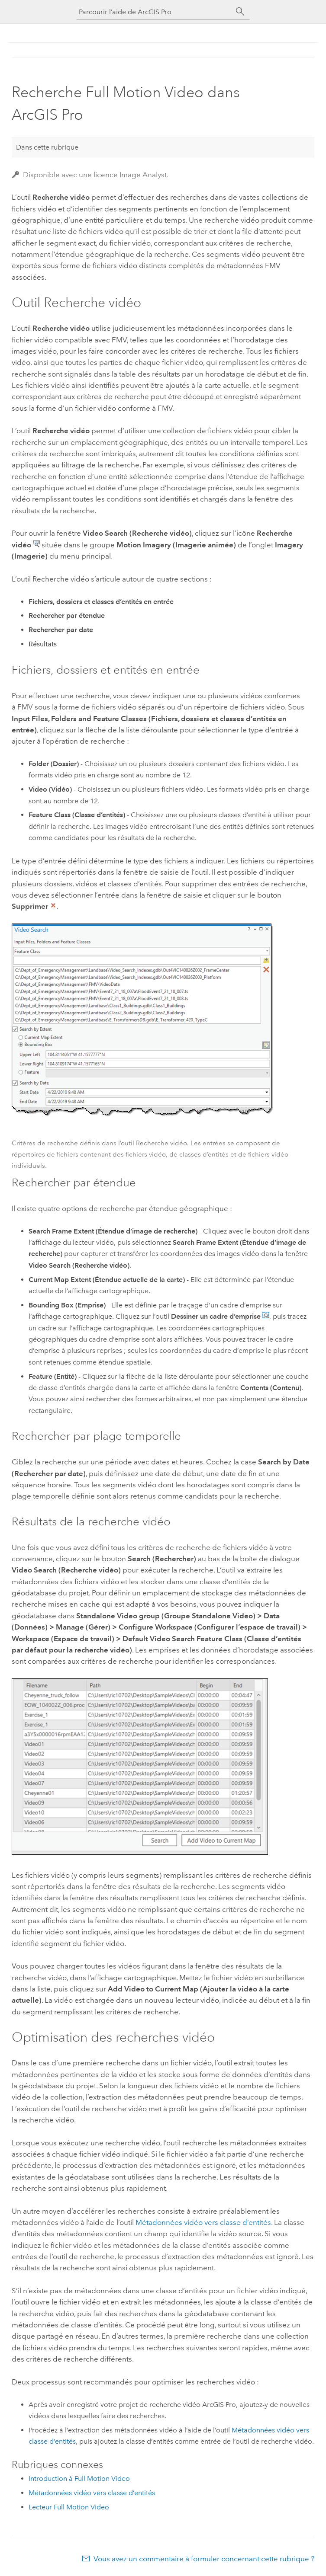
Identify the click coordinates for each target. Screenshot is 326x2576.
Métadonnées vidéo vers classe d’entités (203, 2222)
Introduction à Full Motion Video (79, 2478)
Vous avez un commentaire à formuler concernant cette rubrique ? (204, 2558)
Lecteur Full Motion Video (69, 2507)
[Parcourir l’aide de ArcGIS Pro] (154, 11)
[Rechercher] (240, 11)
